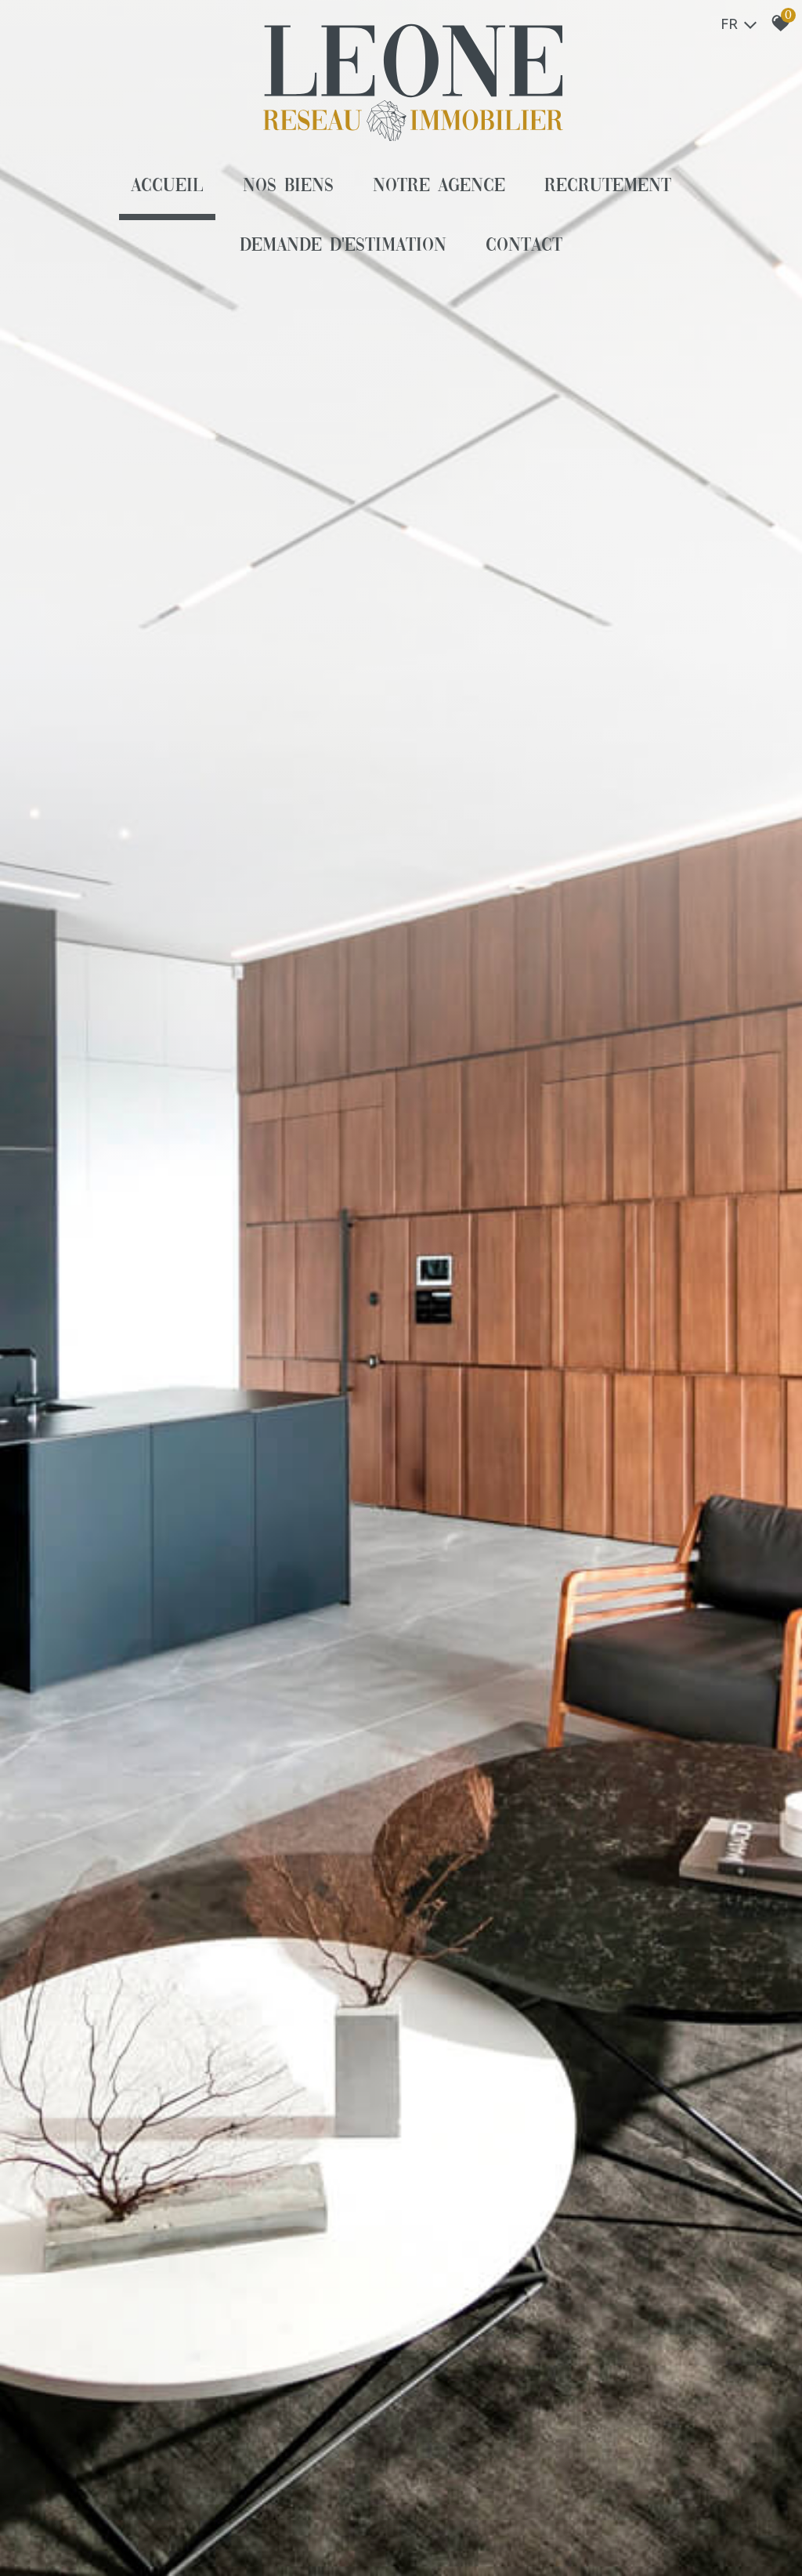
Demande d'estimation (343, 246)
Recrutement (607, 186)
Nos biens (288, 186)
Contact (524, 246)
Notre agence (439, 186)
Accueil (167, 186)
